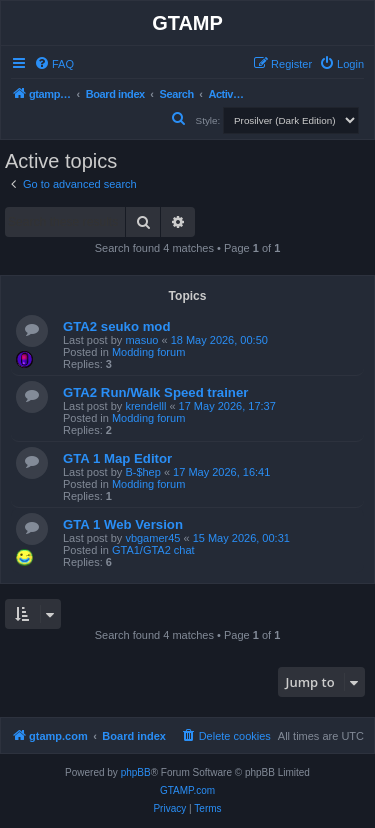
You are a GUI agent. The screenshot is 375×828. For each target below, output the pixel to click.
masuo (141, 340)
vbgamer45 (152, 538)
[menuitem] (54, 64)
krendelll (145, 406)
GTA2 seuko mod (116, 326)
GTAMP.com (187, 790)
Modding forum (148, 352)
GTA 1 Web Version (123, 524)
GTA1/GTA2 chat (153, 550)
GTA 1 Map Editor (117, 458)
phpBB (136, 772)
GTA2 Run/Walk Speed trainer (155, 392)
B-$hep (142, 472)
